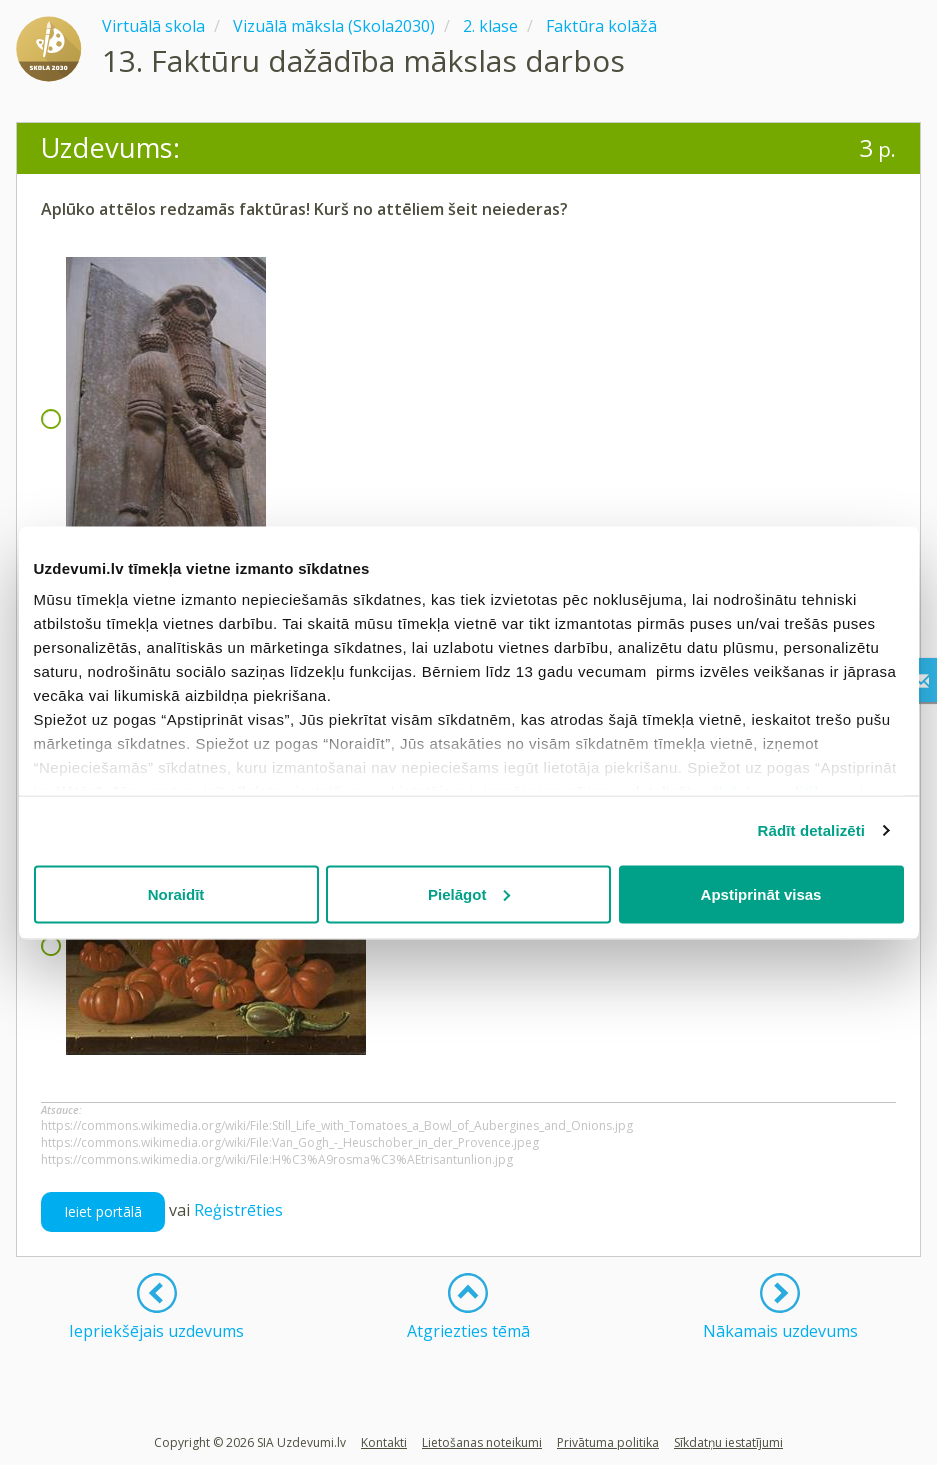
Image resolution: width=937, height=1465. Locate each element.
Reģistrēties (238, 1210)
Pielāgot (469, 893)
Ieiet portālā (103, 1211)
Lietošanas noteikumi (482, 1442)
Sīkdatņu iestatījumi (728, 1442)
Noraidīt (176, 893)
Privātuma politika (608, 1442)
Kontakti (384, 1442)
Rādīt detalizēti (811, 830)
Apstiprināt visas (761, 893)
